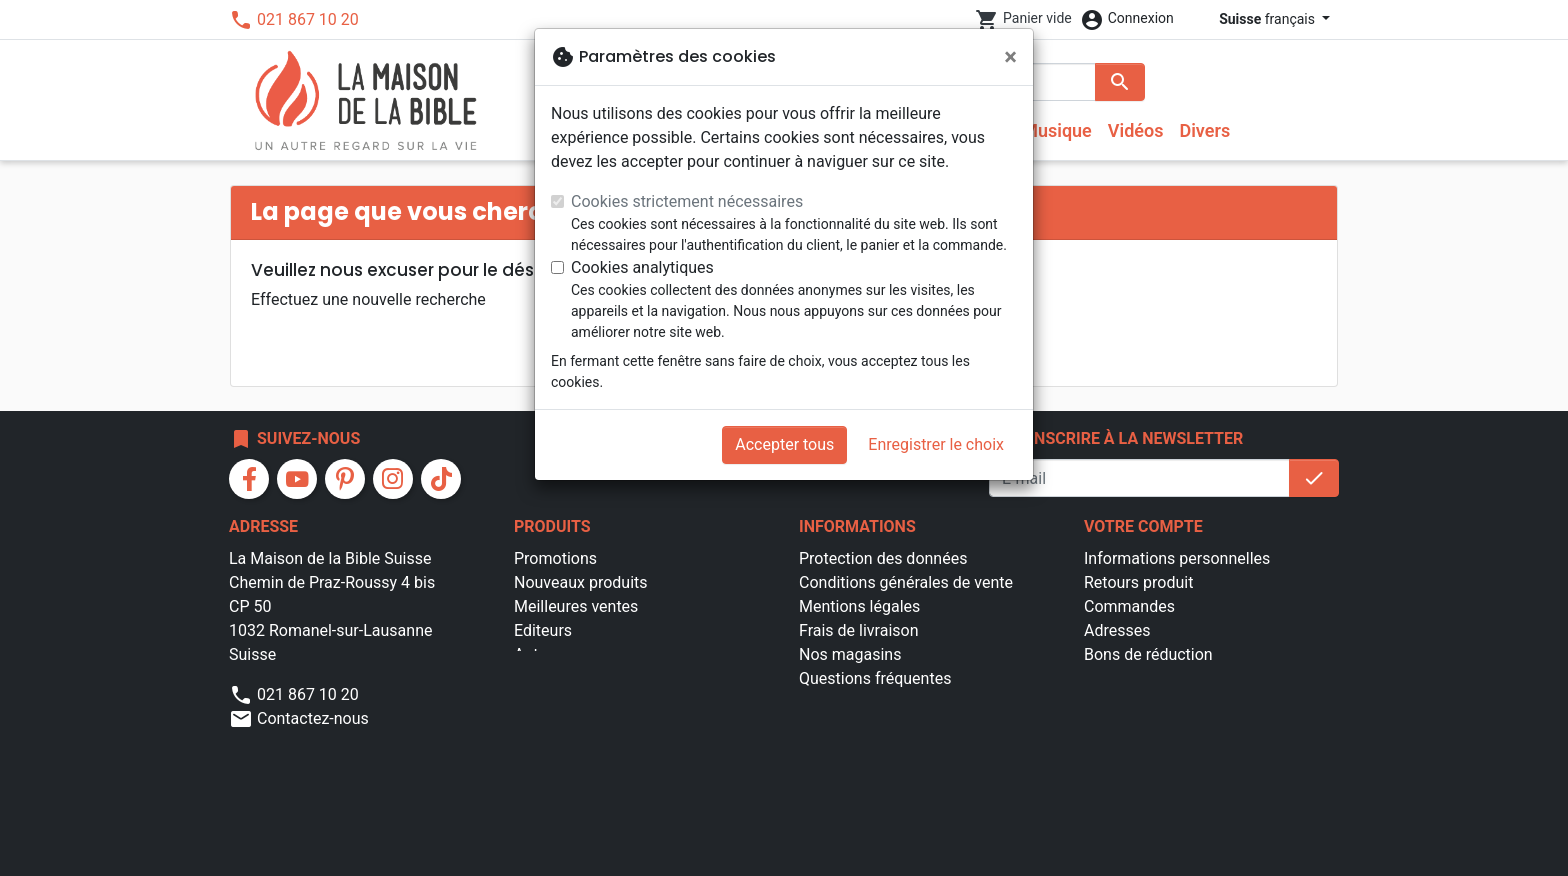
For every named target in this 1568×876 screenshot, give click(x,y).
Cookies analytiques (642, 267)
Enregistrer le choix (936, 444)
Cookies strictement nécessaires (687, 201)
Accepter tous (784, 444)
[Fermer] (1010, 57)
